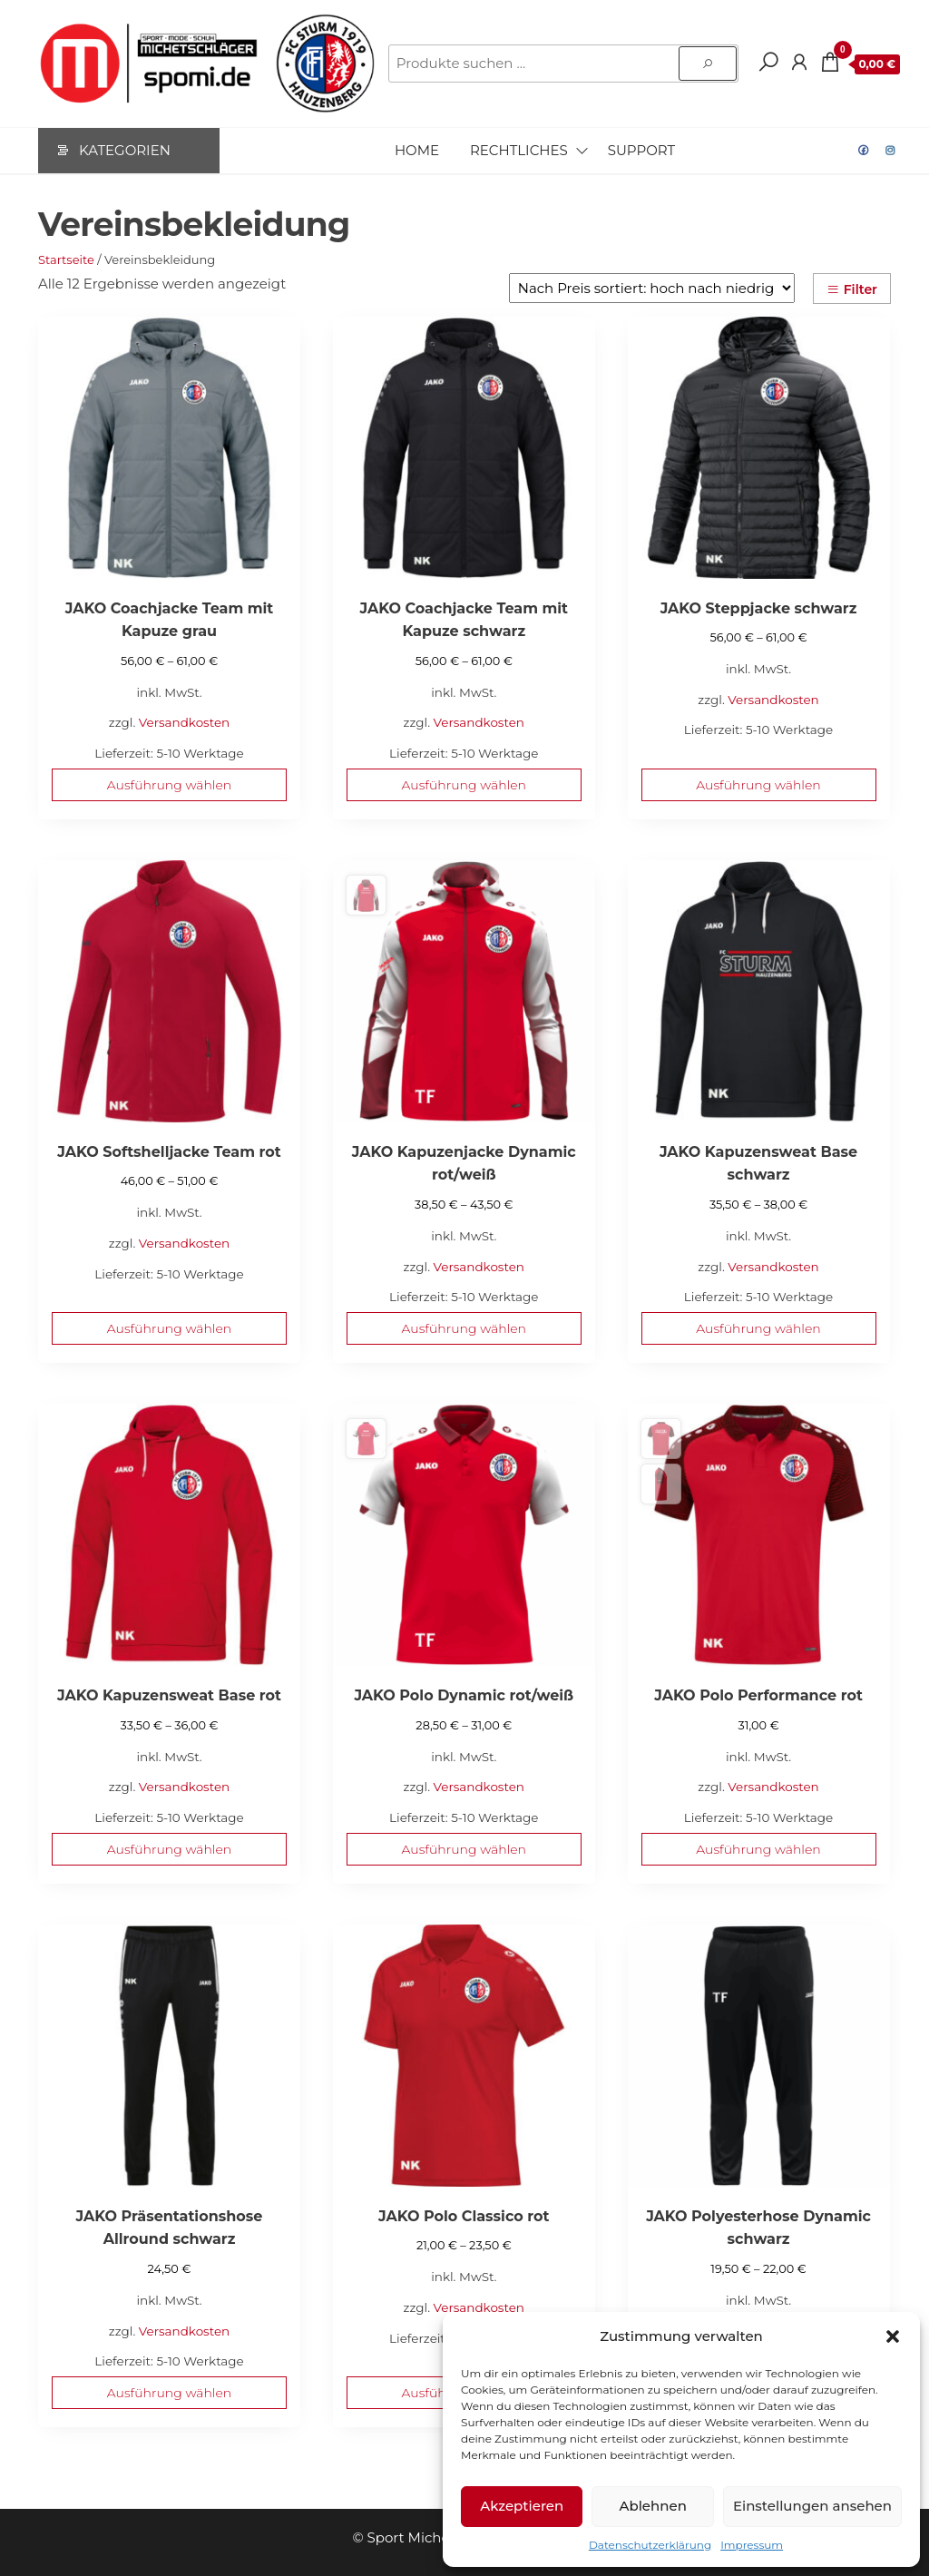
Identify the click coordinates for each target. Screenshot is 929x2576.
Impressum (751, 2545)
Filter (851, 289)
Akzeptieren (521, 2505)
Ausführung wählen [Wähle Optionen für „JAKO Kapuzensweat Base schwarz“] (758, 1328)
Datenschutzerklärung (650, 2545)
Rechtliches (519, 150)
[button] (893, 2336)
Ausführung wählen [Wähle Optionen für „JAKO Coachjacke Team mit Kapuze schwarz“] (464, 785)
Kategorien (125, 150)
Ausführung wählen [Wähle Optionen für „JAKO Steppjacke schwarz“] (758, 785)
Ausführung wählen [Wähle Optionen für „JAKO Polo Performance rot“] (758, 1849)
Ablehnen (652, 2505)
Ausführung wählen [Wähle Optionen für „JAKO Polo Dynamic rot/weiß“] (464, 1849)
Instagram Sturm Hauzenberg (891, 150)
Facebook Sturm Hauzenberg (863, 150)
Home (417, 150)
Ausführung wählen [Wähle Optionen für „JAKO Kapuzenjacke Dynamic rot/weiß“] (464, 1328)
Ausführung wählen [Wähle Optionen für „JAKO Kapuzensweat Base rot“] (169, 1849)
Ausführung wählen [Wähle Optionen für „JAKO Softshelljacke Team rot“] (169, 1328)
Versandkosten (184, 722)
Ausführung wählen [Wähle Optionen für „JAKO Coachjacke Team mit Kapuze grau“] (169, 785)
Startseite (66, 259)
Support (641, 150)
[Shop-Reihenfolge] (652, 288)
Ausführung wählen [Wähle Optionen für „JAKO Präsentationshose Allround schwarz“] (169, 2393)
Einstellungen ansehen (812, 2505)
